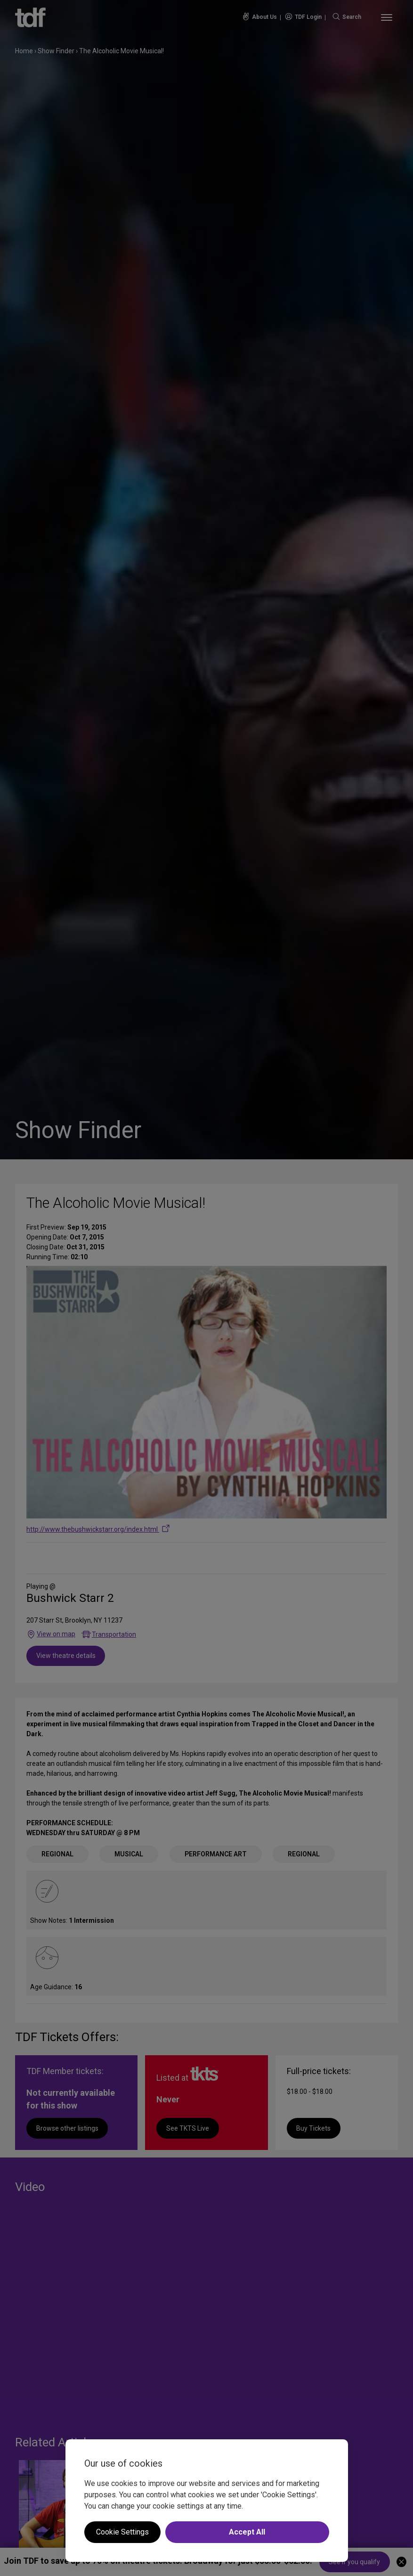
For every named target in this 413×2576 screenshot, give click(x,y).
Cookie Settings (122, 2531)
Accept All (247, 2531)
